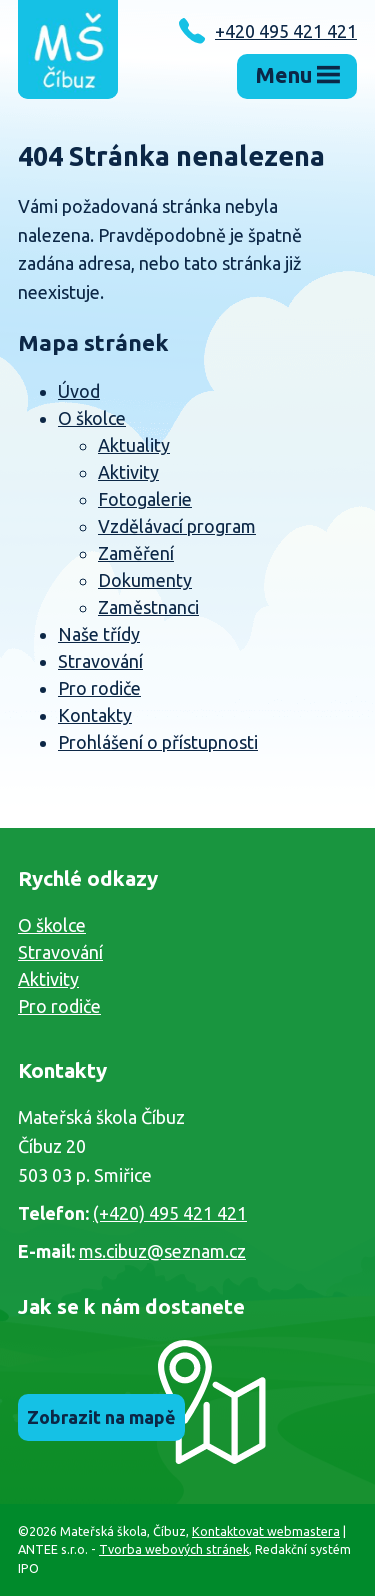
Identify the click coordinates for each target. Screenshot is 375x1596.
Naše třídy (99, 634)
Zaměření (136, 553)
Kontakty (95, 715)
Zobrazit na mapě (101, 1417)
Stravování (100, 661)
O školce (92, 418)
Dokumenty (145, 580)
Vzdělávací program (177, 526)
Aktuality (134, 445)
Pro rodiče (99, 688)
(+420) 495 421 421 (170, 1213)
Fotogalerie (145, 499)
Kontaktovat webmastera (266, 1531)
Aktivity (128, 472)
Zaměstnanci (148, 607)
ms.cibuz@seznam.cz (162, 1251)
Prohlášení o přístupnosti (158, 742)
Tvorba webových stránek (174, 1549)
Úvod (79, 391)
